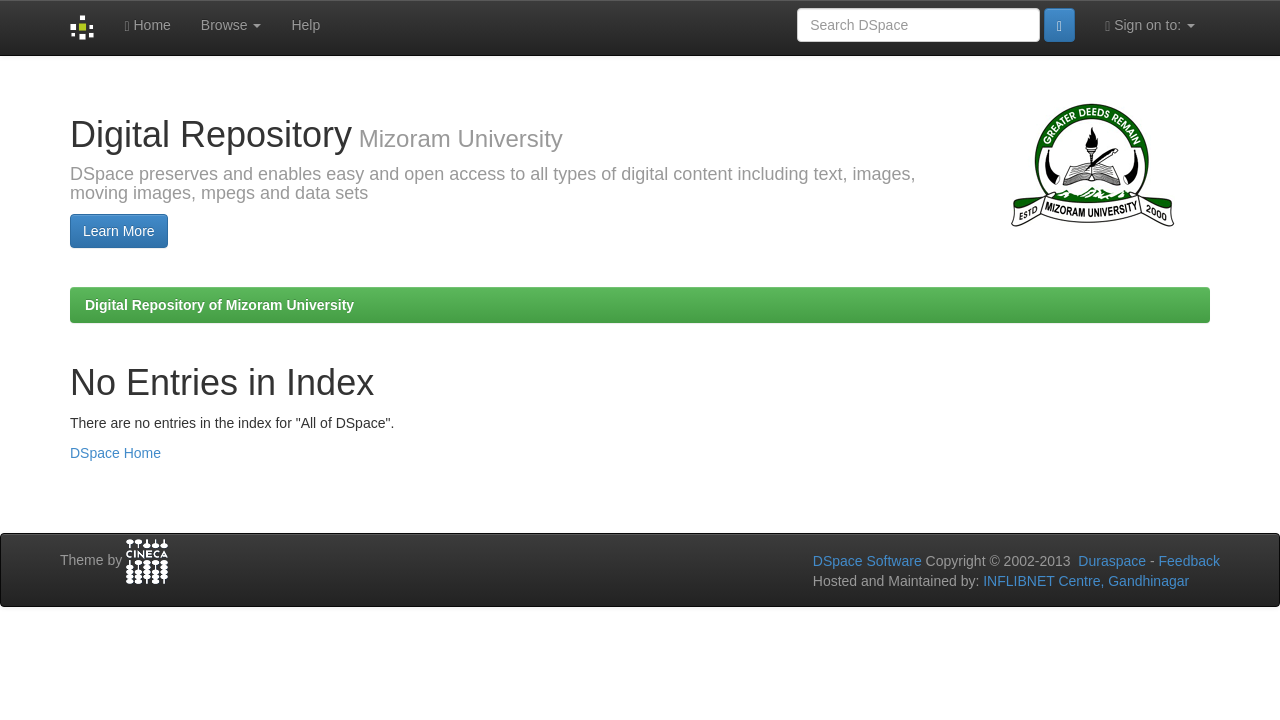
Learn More (119, 231)
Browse (231, 25)
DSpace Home (115, 453)
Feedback (1189, 561)
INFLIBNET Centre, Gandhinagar (1084, 581)
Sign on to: (1150, 25)
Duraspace (1112, 561)
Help (305, 25)
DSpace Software (867, 561)
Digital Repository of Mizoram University (219, 305)
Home (147, 25)
